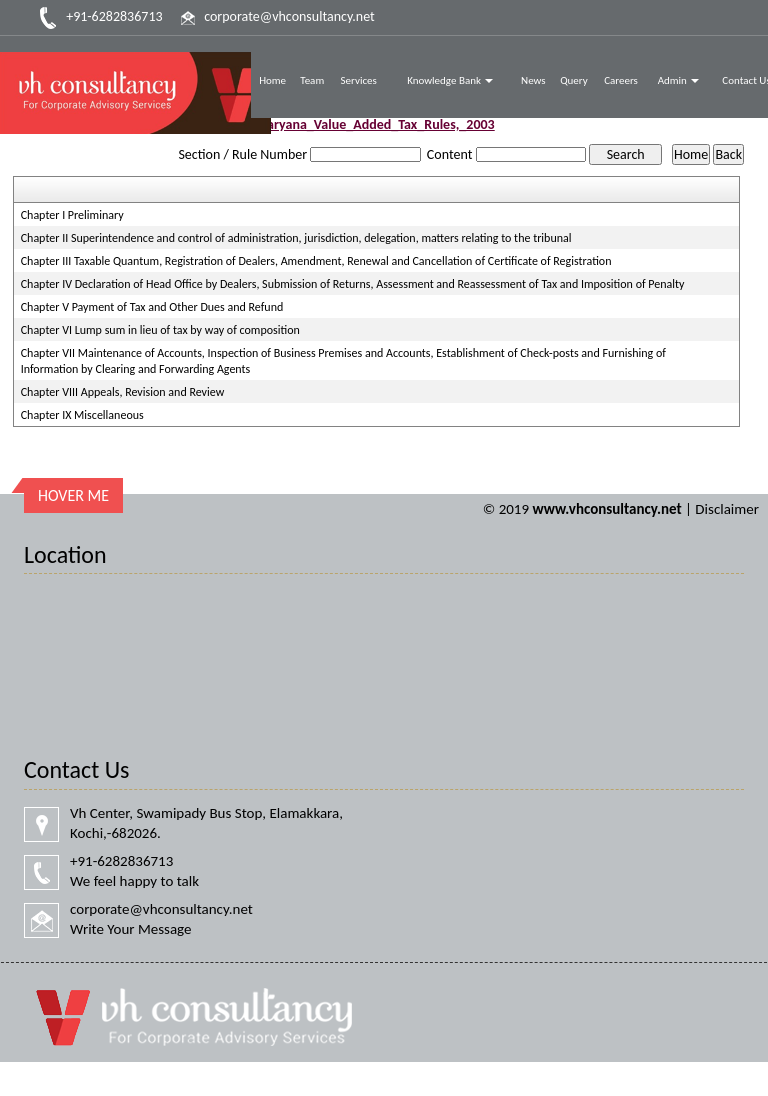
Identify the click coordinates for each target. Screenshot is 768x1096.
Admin (679, 80)
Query (574, 80)
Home (272, 80)
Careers (621, 80)
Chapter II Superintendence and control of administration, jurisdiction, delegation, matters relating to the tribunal (296, 238)
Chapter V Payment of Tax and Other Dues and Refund (152, 307)
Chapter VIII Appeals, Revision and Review (123, 392)
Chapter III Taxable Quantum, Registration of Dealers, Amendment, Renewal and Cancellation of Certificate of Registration (316, 261)
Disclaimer (727, 509)
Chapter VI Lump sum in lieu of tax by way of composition (160, 330)
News (533, 80)
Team (312, 80)
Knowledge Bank (450, 80)
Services (359, 80)
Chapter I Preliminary (72, 215)
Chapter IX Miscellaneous (82, 415)
